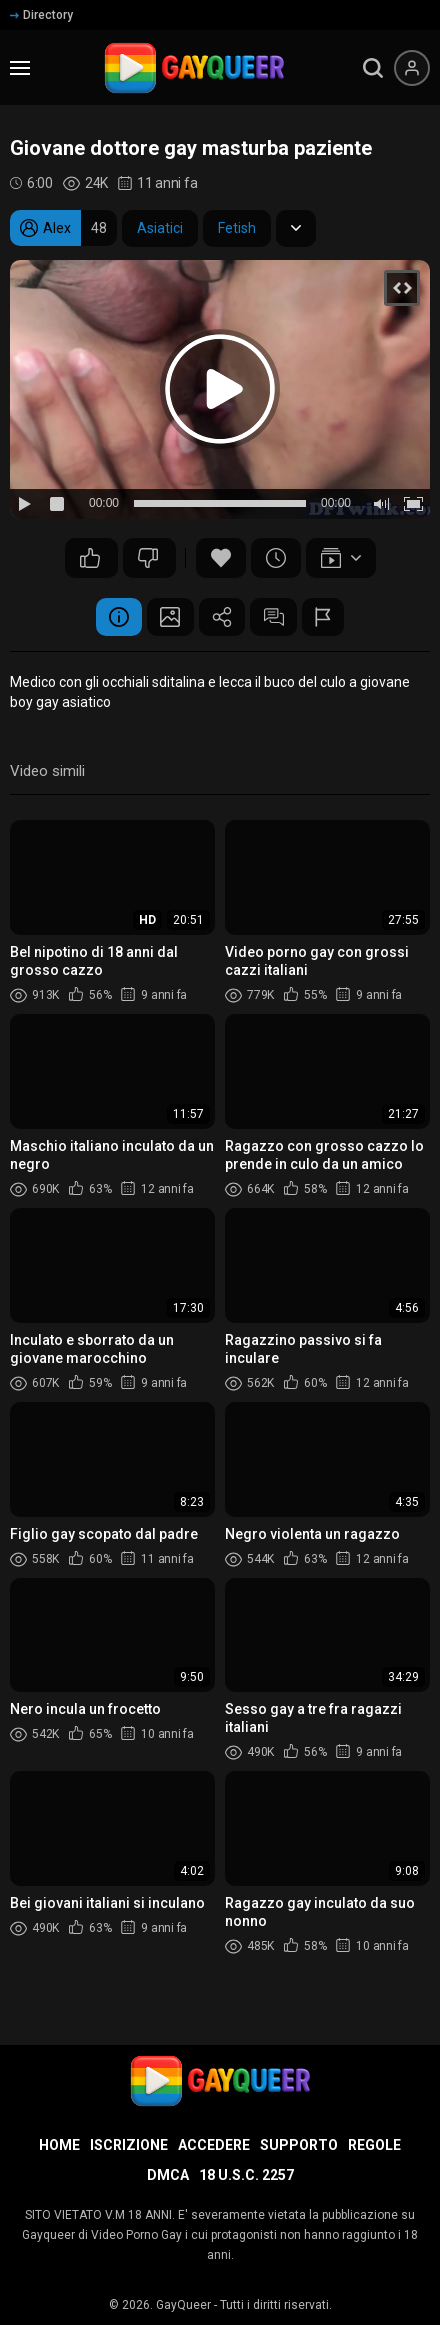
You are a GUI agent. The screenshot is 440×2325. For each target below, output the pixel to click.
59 (148, 558)
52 (90, 558)
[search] (373, 68)
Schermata (167, 618)
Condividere (222, 618)
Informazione (112, 618)
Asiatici (160, 228)
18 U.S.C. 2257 (246, 2175)
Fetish (237, 228)
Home (59, 2145)
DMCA (168, 2175)
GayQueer (183, 2305)
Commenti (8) (277, 618)
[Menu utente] (412, 68)
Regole (374, 2145)
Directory (41, 15)
